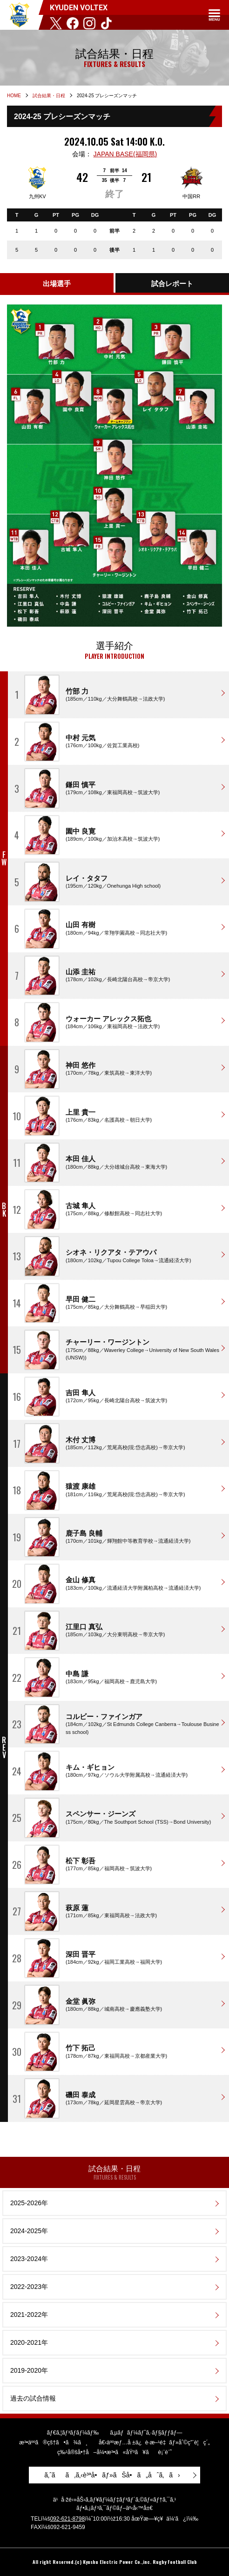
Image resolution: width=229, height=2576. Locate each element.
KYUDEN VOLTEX (19, 15)
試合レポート (172, 284)
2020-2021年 (29, 2342)
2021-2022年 (29, 2314)
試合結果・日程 (49, 95)
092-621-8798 (67, 2519)
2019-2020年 (29, 2370)
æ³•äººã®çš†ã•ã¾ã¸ (53, 2442)
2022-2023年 (29, 2286)
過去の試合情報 (33, 2398)
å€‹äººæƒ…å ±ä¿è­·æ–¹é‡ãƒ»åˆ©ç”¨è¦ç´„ (154, 2442)
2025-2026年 (29, 2203)
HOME (14, 95)
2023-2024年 (29, 2258)
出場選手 (57, 284)
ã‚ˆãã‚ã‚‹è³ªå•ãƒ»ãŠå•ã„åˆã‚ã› (112, 2475)
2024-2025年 (29, 2231)
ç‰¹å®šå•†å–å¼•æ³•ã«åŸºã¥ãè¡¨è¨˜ (114, 2452)
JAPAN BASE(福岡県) (125, 154)
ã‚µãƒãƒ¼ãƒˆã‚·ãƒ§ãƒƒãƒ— (146, 2432)
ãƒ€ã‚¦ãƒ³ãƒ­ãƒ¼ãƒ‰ (73, 2432)
